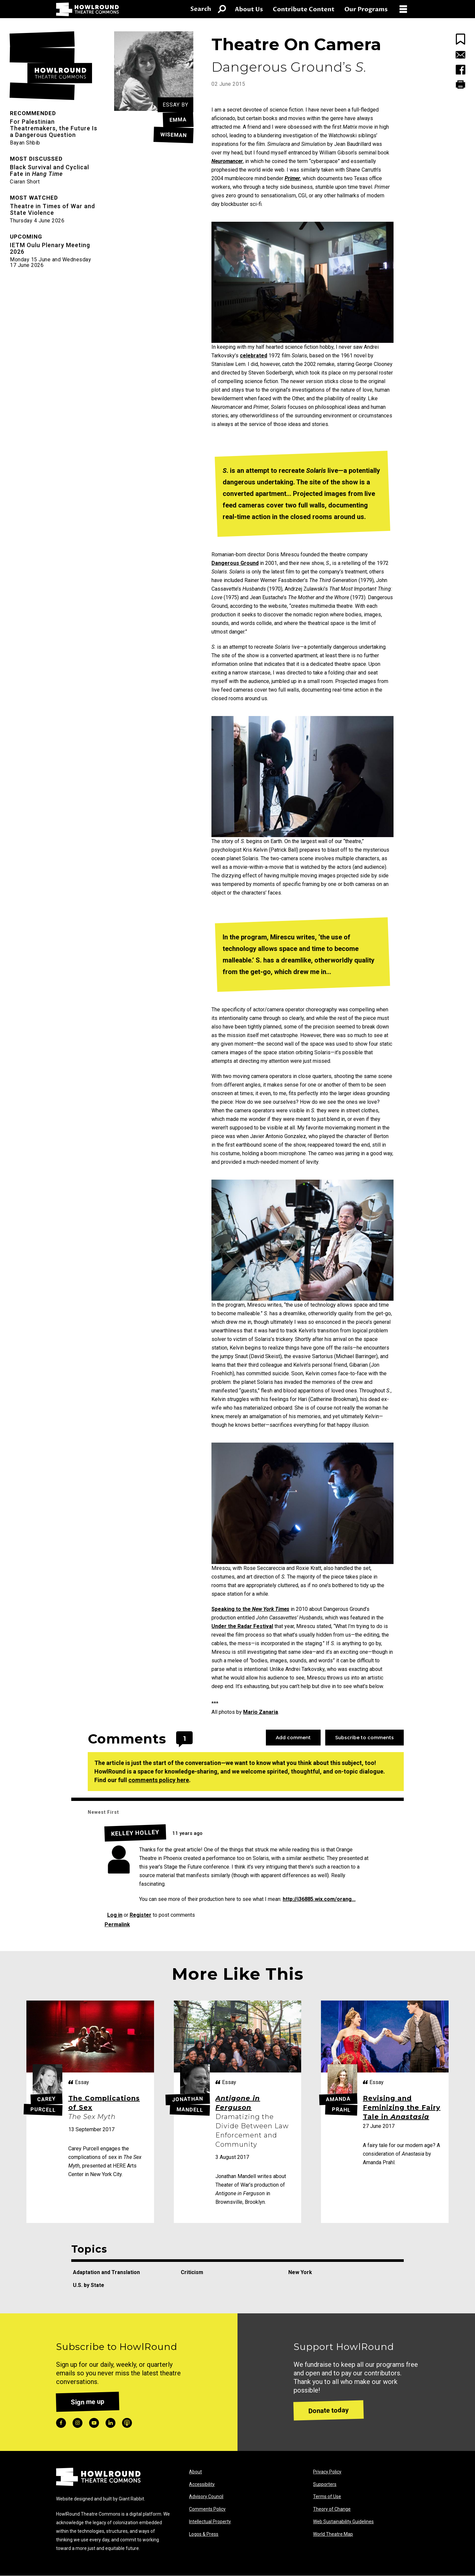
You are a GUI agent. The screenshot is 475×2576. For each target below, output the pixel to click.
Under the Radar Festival (242, 1626)
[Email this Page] (460, 56)
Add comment (293, 1738)
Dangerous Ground (235, 563)
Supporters (324, 2484)
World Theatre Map (333, 2534)
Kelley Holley (135, 1833)
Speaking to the (250, 1609)
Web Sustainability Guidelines (343, 2521)
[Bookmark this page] (460, 39)
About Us (249, 9)
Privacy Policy (327, 2471)
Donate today (328, 2410)
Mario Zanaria (260, 1712)
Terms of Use (327, 2496)
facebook (61, 2423)
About (195, 2471)
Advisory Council (206, 2496)
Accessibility (202, 2484)
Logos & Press (203, 2534)
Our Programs (366, 9)
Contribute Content (303, 9)
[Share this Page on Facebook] (460, 71)
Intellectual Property (210, 2521)
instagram (77, 2423)
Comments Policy (207, 2509)
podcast (127, 2423)
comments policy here (158, 1780)
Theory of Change (332, 2509)
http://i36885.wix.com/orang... (319, 1899)
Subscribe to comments (364, 1738)
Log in (114, 1915)
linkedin (110, 2423)
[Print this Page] (460, 84)
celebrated (253, 355)
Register (140, 1915)
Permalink (117, 1924)
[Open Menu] (406, 9)
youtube (94, 2423)
